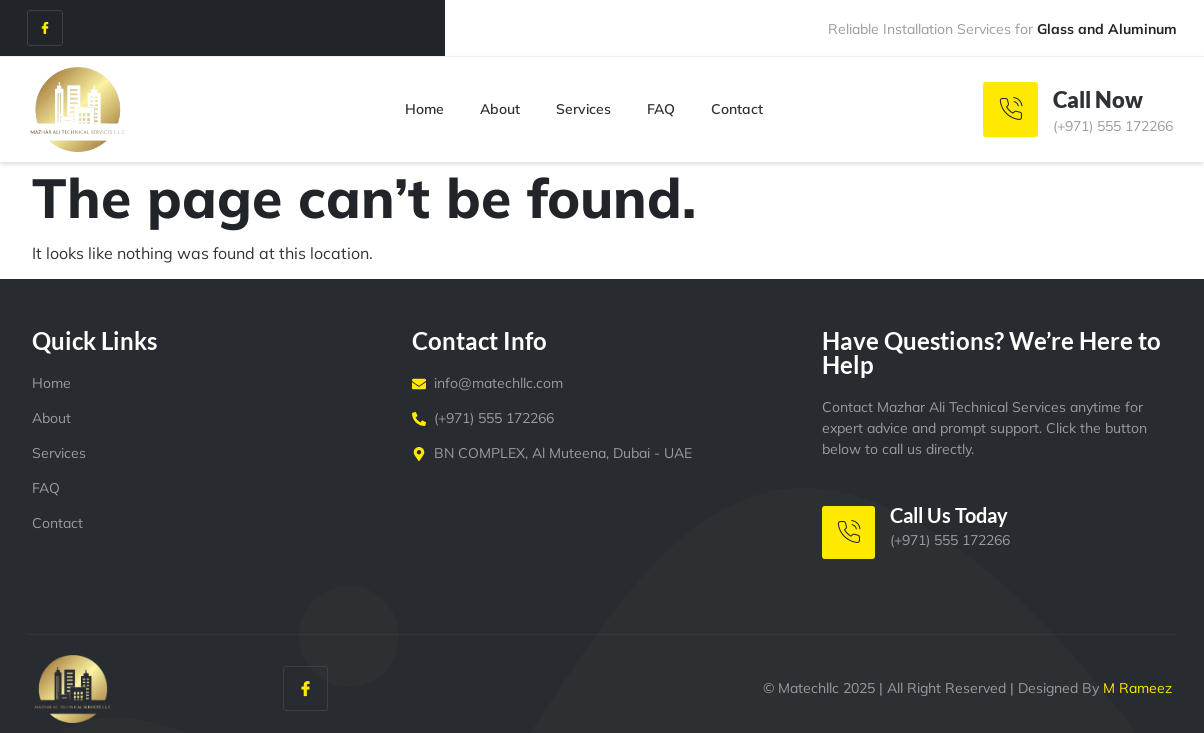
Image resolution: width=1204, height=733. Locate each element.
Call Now (1098, 99)
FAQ (661, 109)
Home (424, 109)
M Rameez (1137, 688)
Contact (737, 109)
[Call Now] (1010, 109)
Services (583, 109)
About (500, 109)
